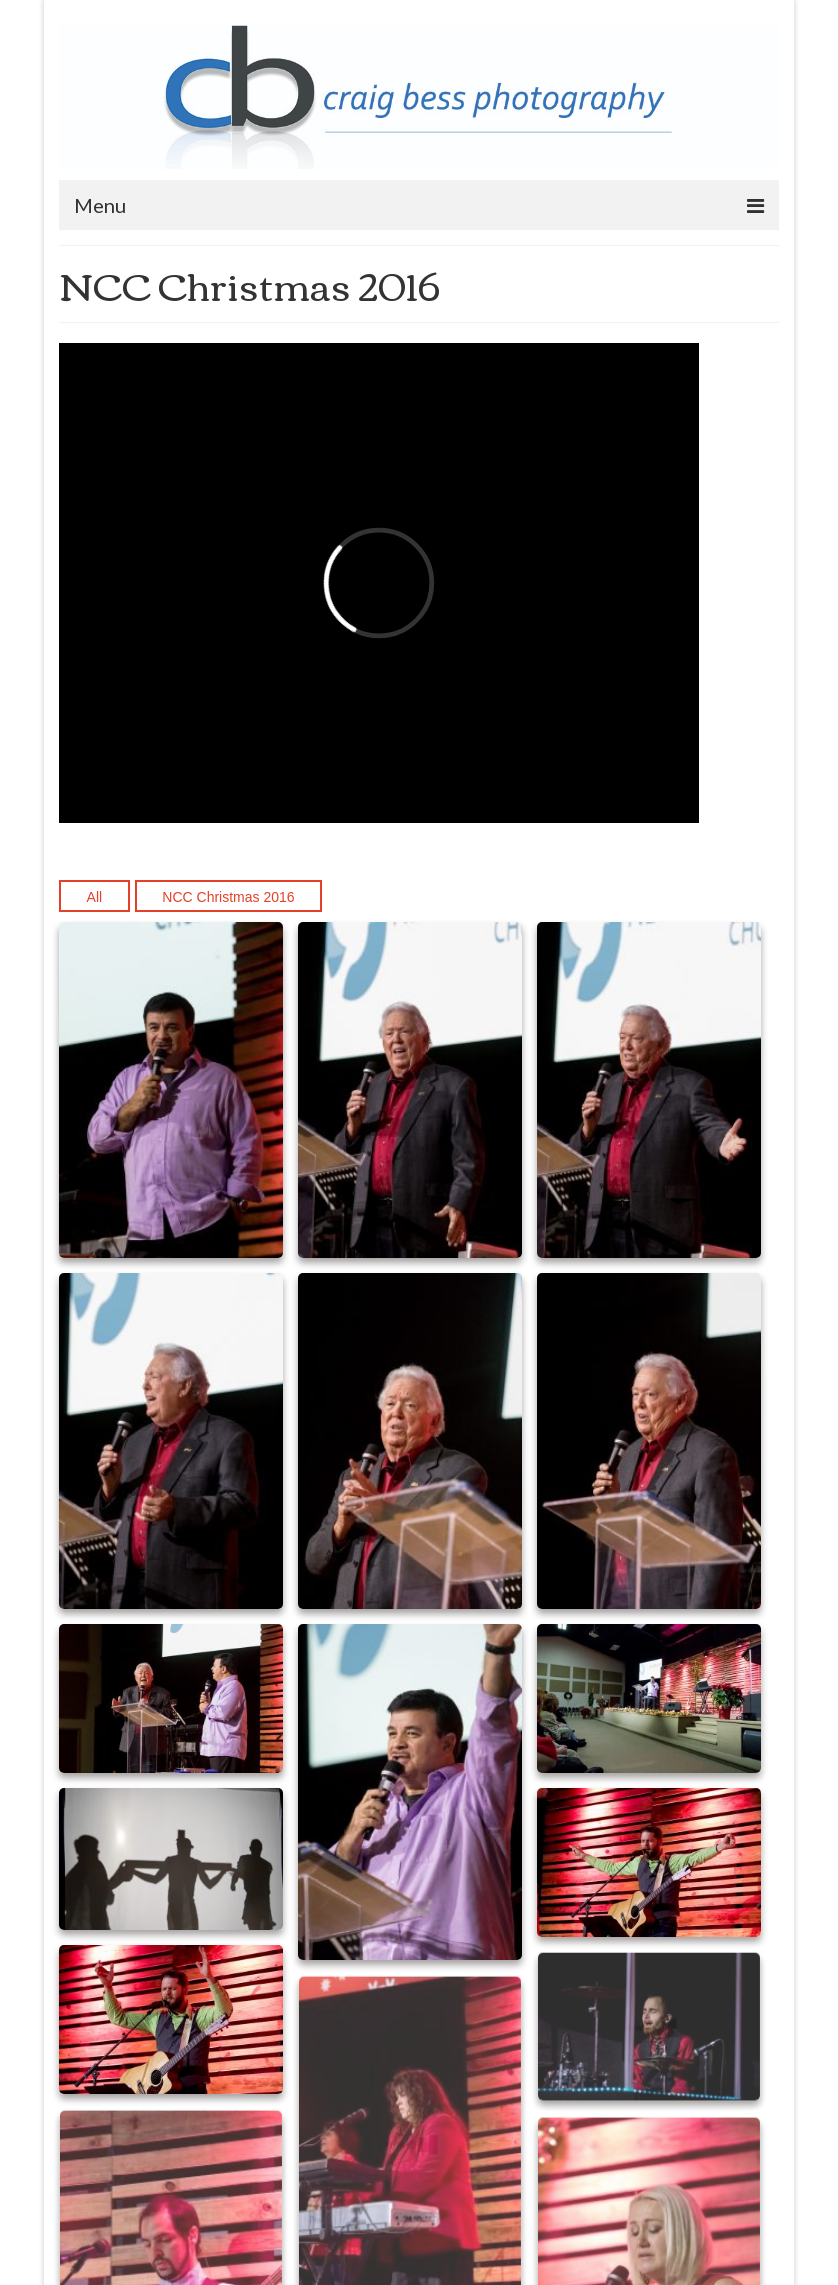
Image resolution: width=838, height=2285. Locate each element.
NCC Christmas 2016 (228, 897)
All (95, 897)
